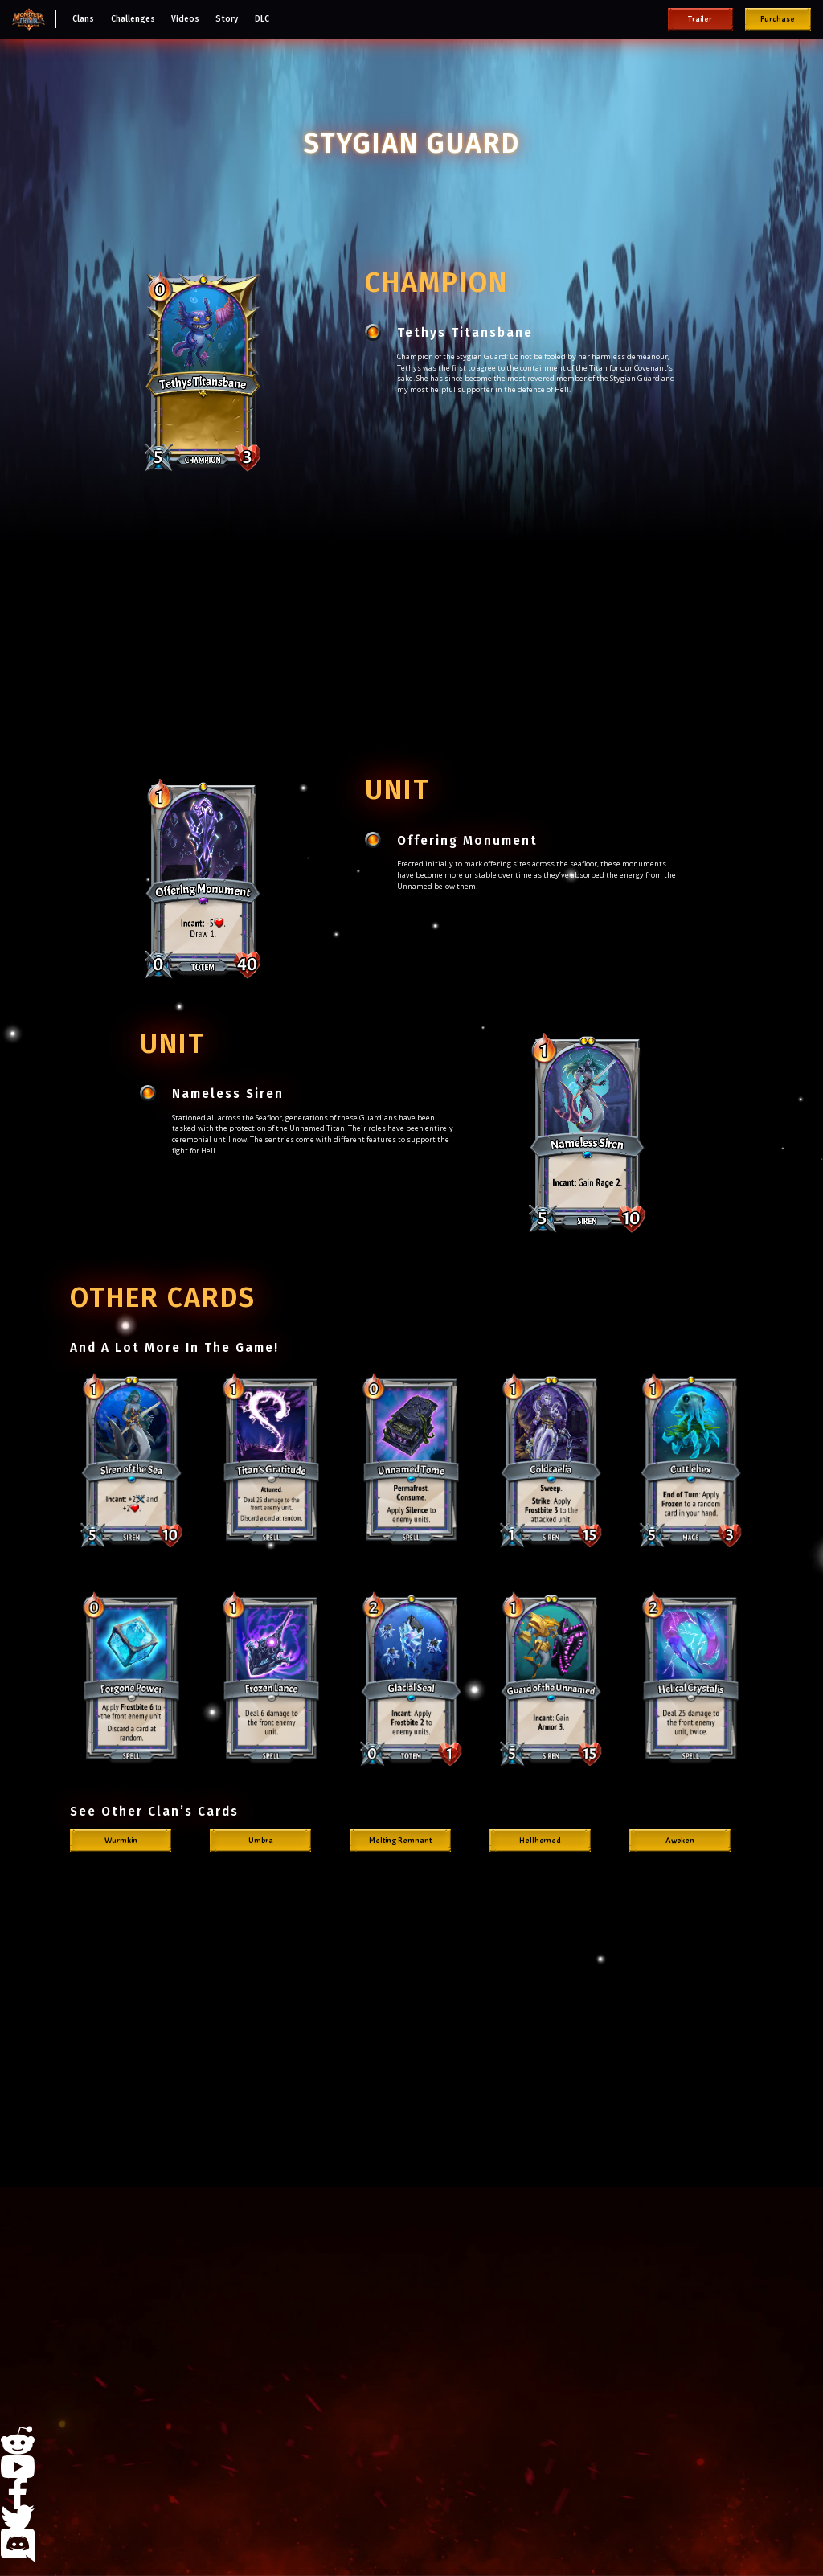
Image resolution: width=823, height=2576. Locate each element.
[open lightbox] (131, 1458)
